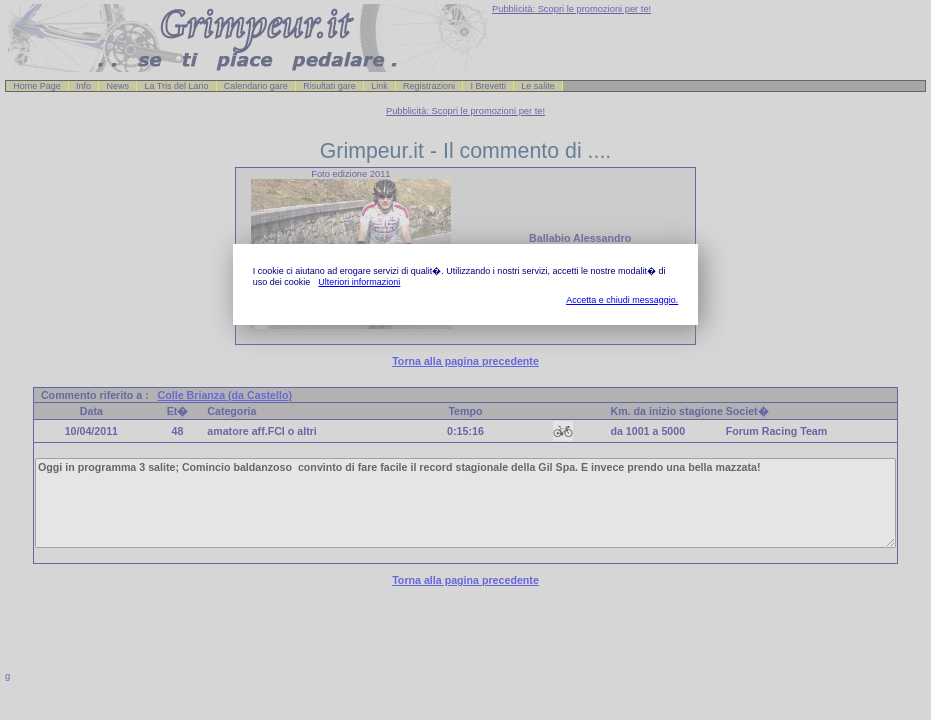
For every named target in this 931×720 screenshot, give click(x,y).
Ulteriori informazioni (359, 282)
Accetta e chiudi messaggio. (622, 300)
